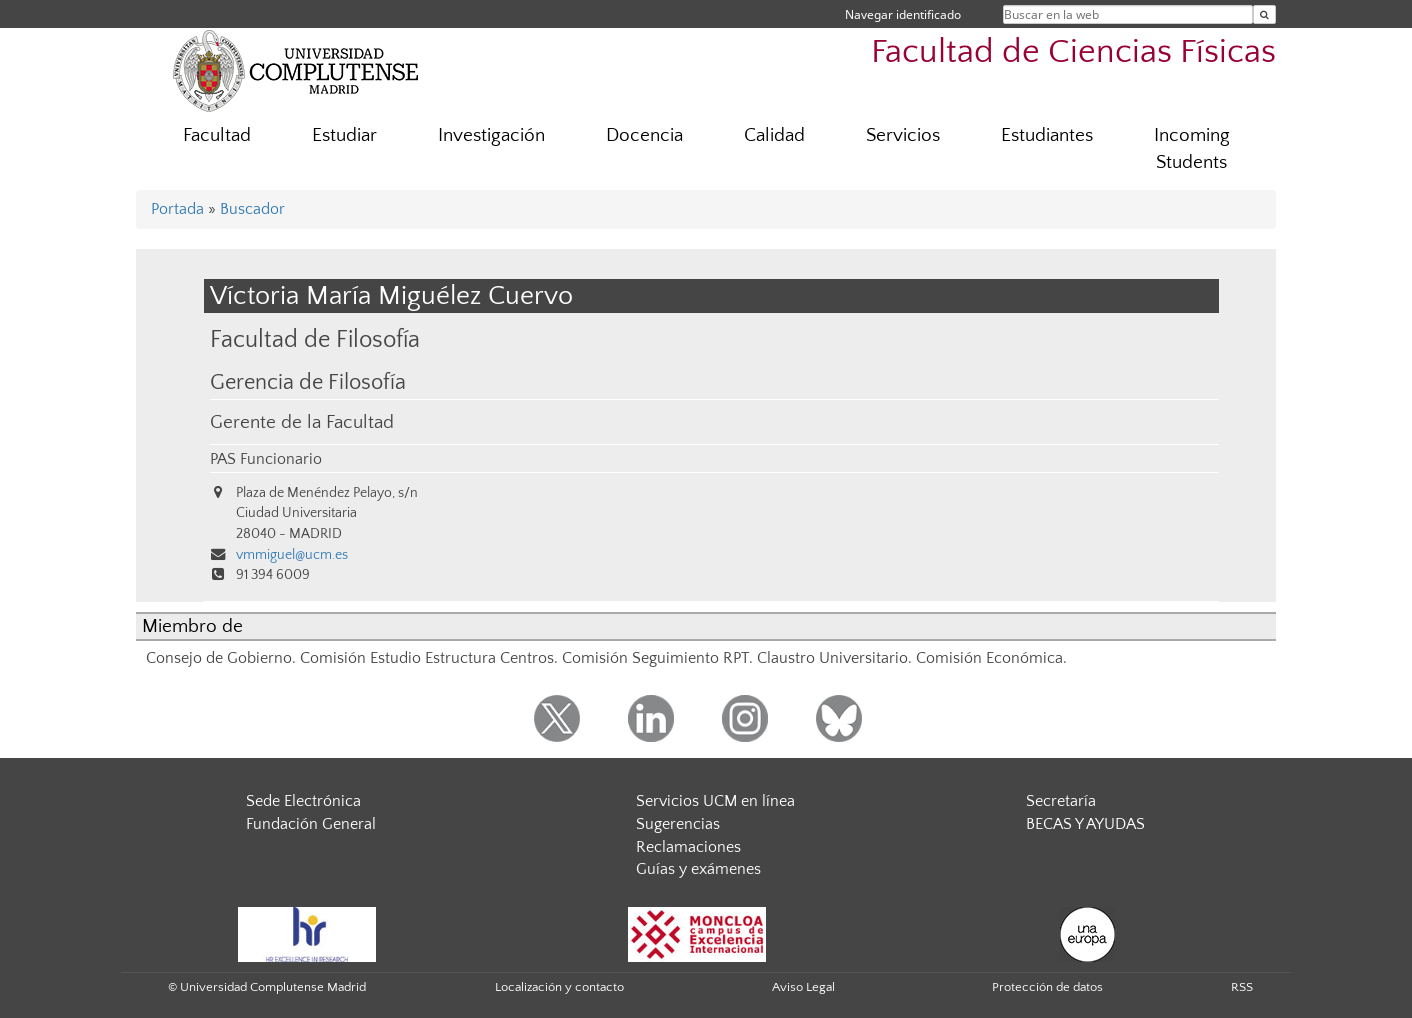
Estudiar (344, 135)
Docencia (644, 135)
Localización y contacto (559, 987)
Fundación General (311, 824)
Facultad (217, 135)
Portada (177, 209)
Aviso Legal (803, 987)
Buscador (252, 209)
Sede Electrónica (303, 801)
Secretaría (1061, 801)
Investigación (491, 135)
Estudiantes (1047, 135)
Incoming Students (1192, 149)
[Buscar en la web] (1264, 14)
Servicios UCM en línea (715, 801)
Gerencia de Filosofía (308, 383)
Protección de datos (1047, 987)
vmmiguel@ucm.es (292, 555)
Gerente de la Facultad (302, 422)
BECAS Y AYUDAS (1085, 824)
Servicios (903, 135)
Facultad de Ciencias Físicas (1073, 52)
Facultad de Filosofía (315, 339)
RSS (1242, 987)
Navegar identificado (903, 14)
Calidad (774, 135)
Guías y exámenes (698, 869)
